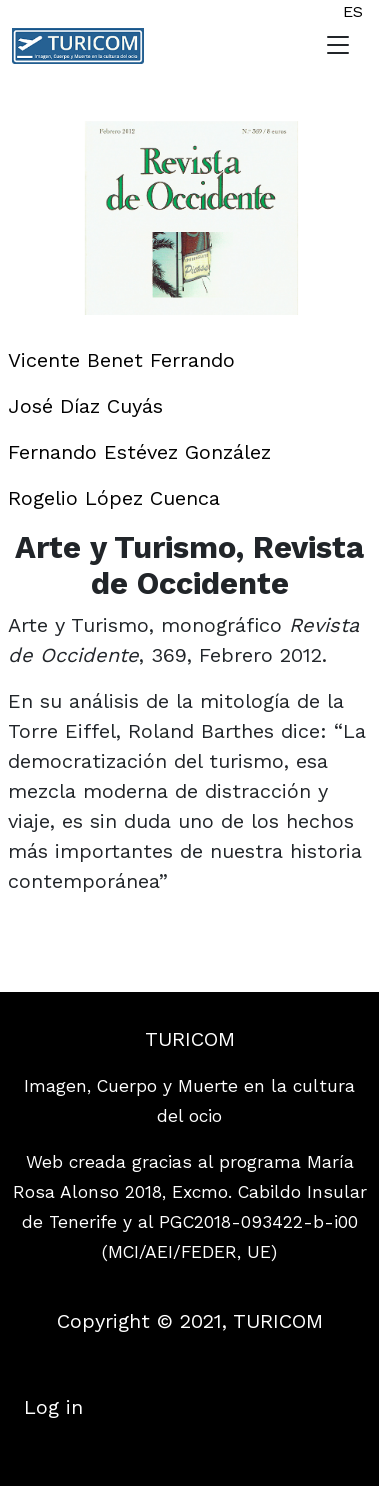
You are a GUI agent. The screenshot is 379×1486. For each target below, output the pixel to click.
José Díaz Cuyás (85, 406)
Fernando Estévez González (139, 452)
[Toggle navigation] (338, 46)
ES (353, 11)
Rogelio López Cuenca (114, 498)
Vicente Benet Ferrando (121, 360)
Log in (53, 1407)
